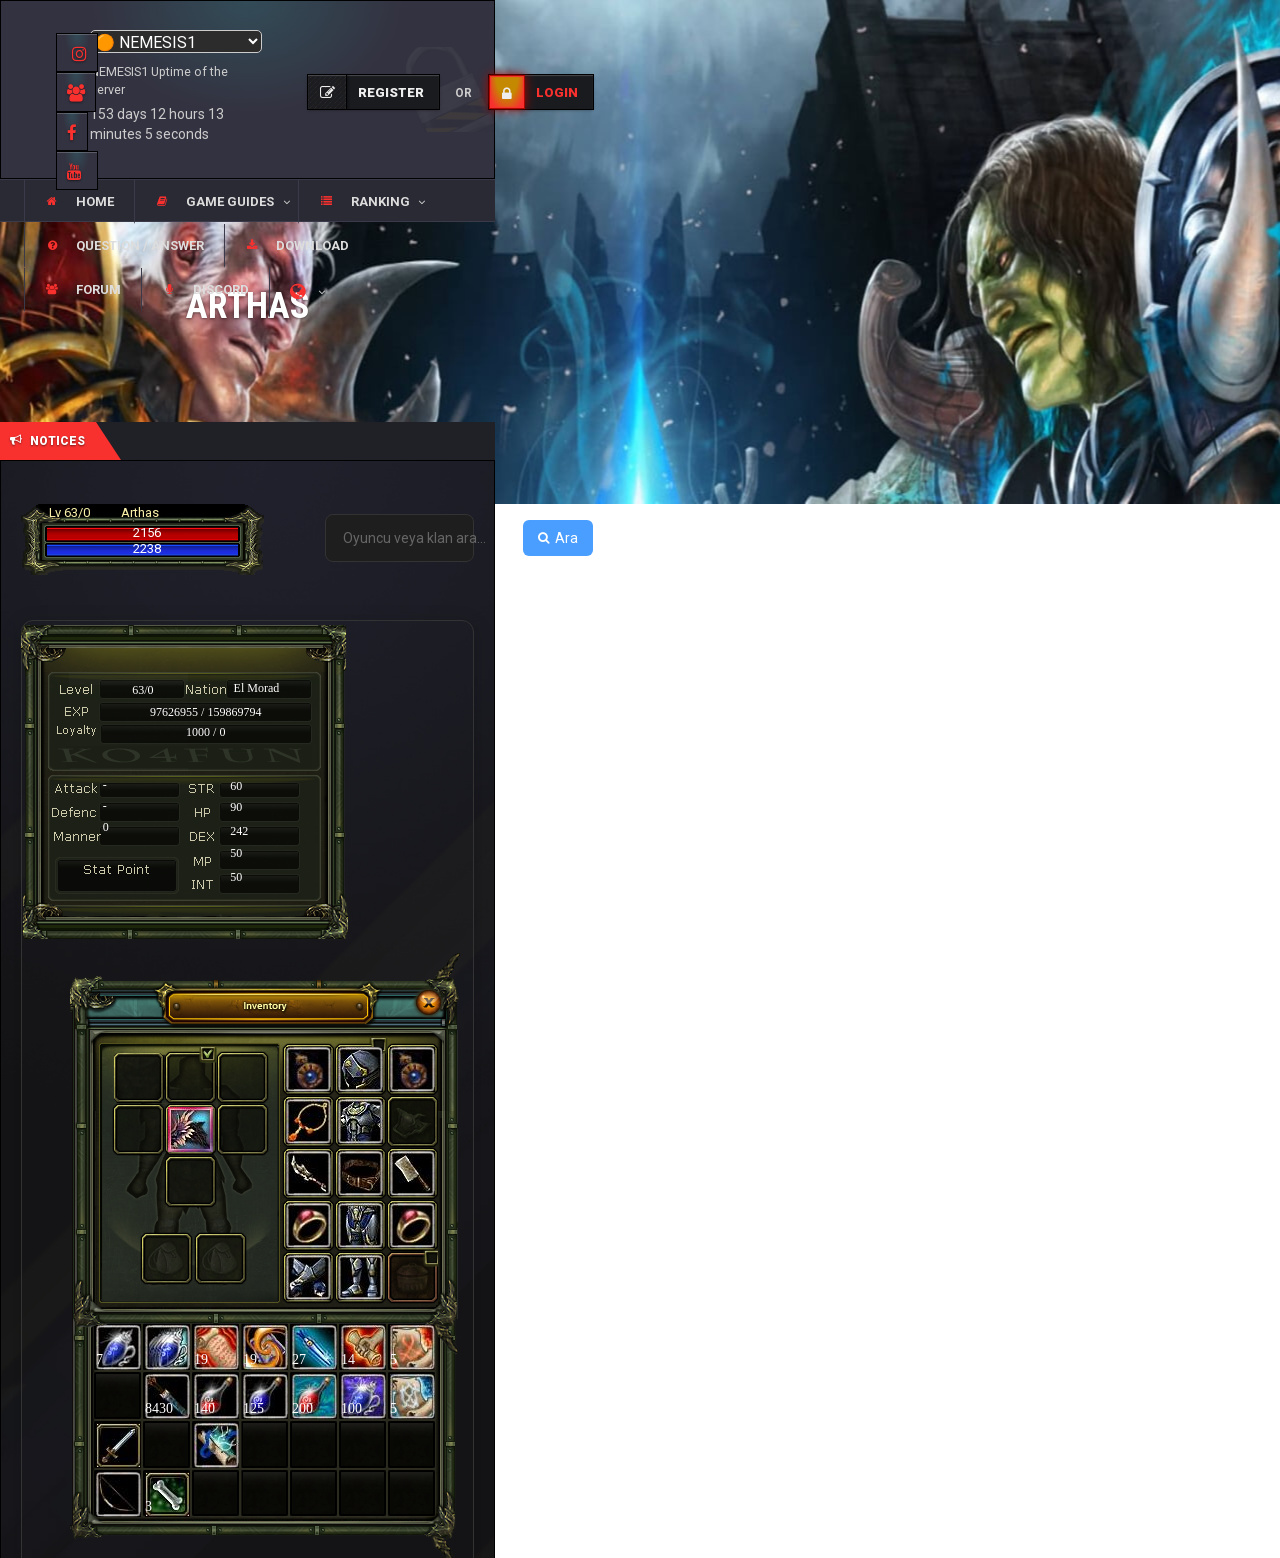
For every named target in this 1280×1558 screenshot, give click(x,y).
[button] (216, 202)
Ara (558, 538)
